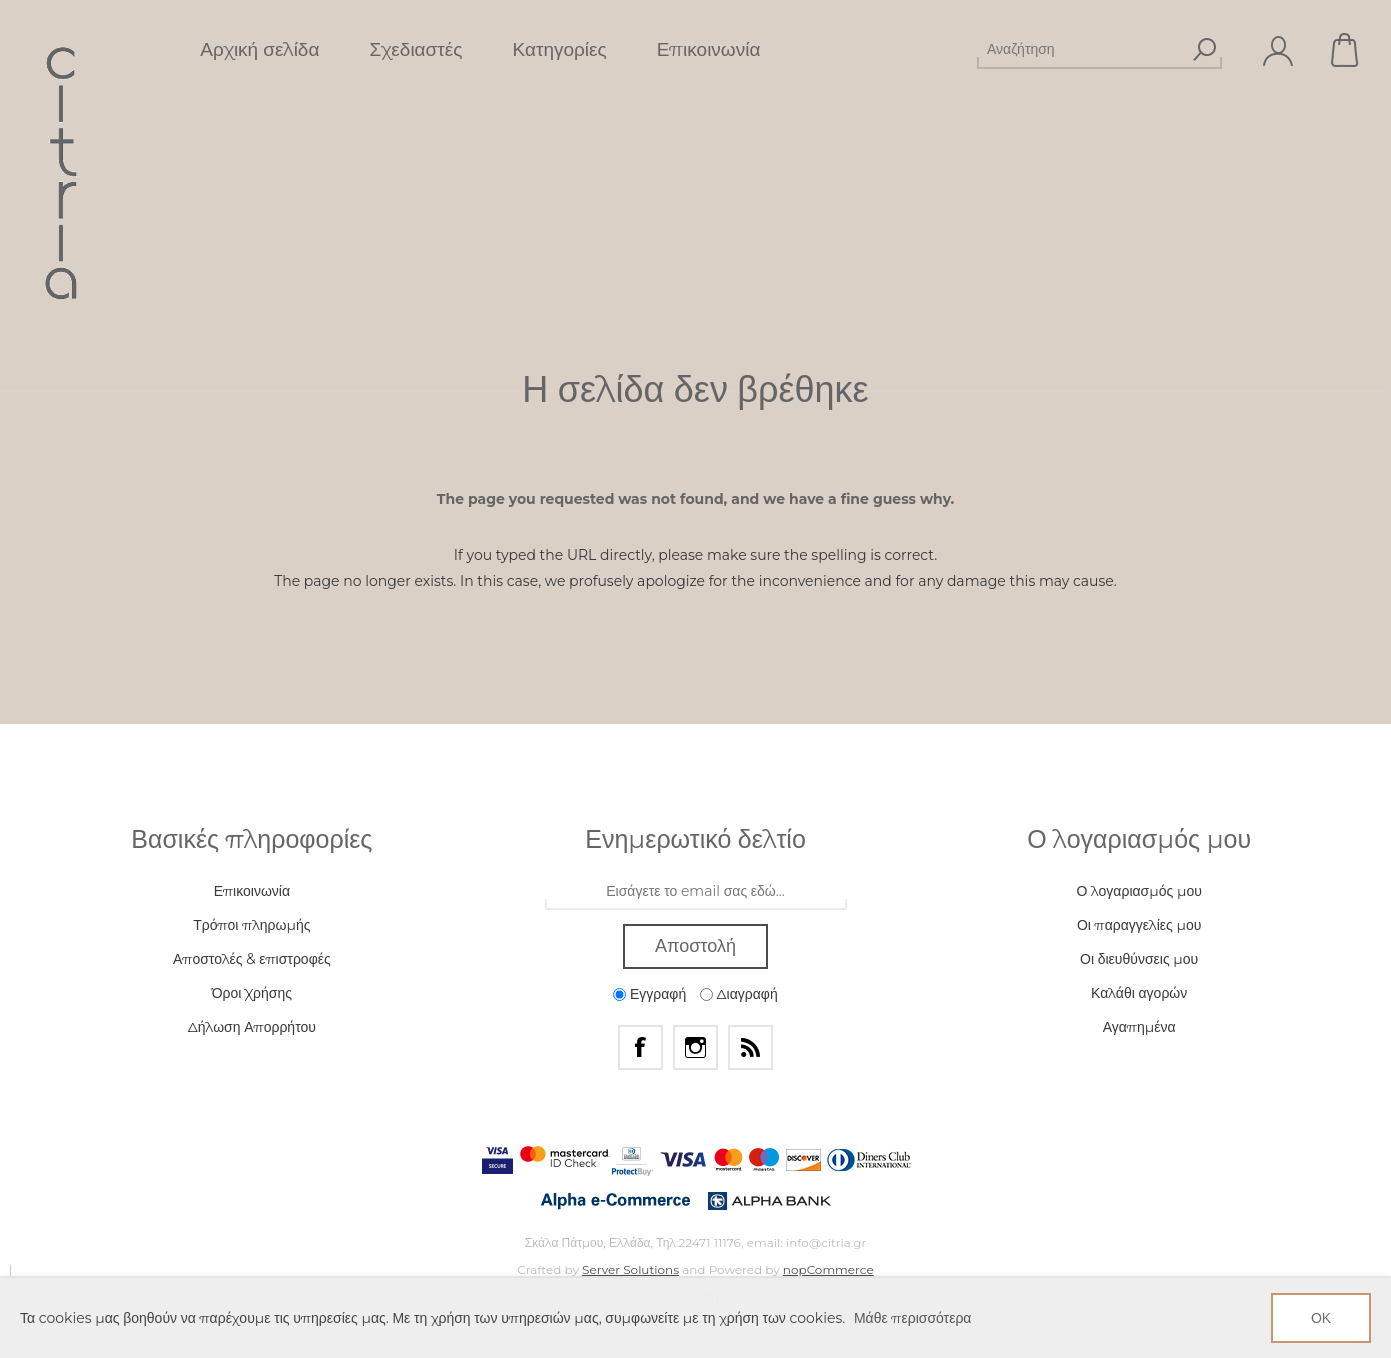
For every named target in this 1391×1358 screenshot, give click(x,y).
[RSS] (750, 1047)
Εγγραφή (658, 994)
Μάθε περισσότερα (913, 1318)
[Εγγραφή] (696, 892)
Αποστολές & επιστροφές (252, 959)
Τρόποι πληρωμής (251, 925)
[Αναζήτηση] (1081, 49)
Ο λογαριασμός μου (1138, 891)
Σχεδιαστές (415, 49)
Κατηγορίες (559, 49)
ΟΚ (1321, 1318)
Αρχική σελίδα (259, 49)
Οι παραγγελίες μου (1139, 925)
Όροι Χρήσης (252, 993)
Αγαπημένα (1139, 1027)
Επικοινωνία (709, 49)
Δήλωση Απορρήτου (252, 1027)
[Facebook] (640, 1047)
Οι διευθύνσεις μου (1139, 959)
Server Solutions (630, 1269)
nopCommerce (828, 1269)
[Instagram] (695, 1047)
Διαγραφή (747, 994)
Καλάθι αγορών (1346, 50)
